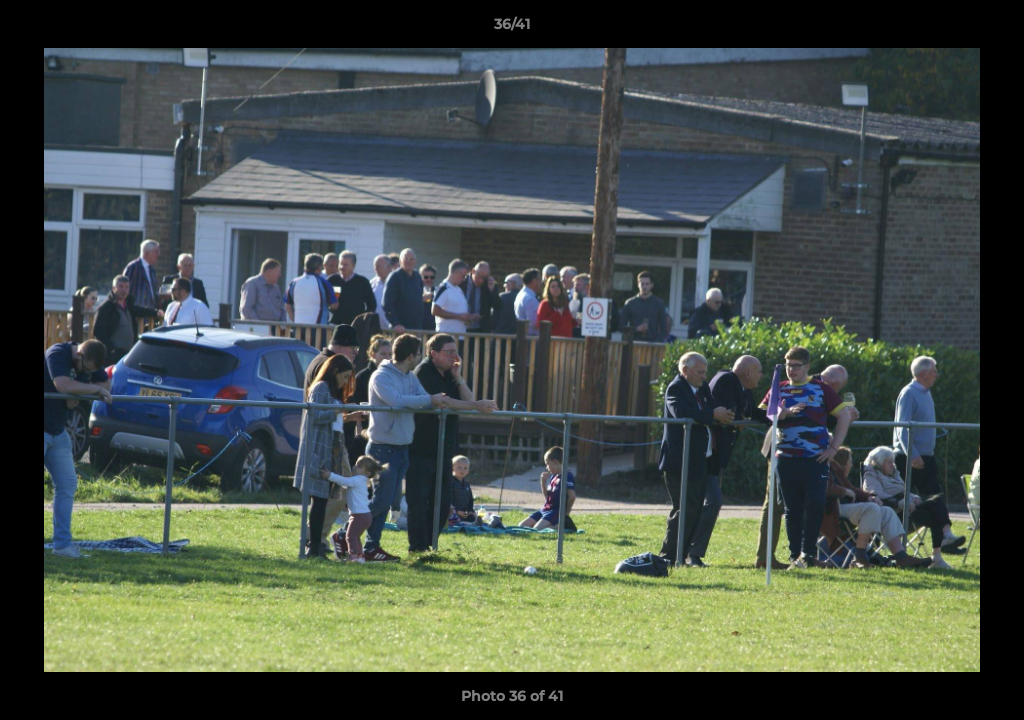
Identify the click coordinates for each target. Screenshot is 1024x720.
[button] (988, 29)
